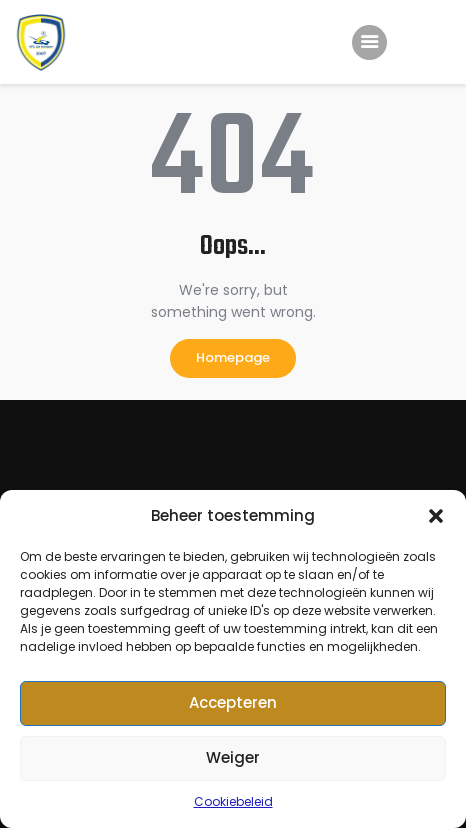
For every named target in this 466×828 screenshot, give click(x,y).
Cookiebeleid (233, 801)
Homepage (233, 357)
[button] (436, 516)
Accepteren (233, 702)
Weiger (233, 757)
